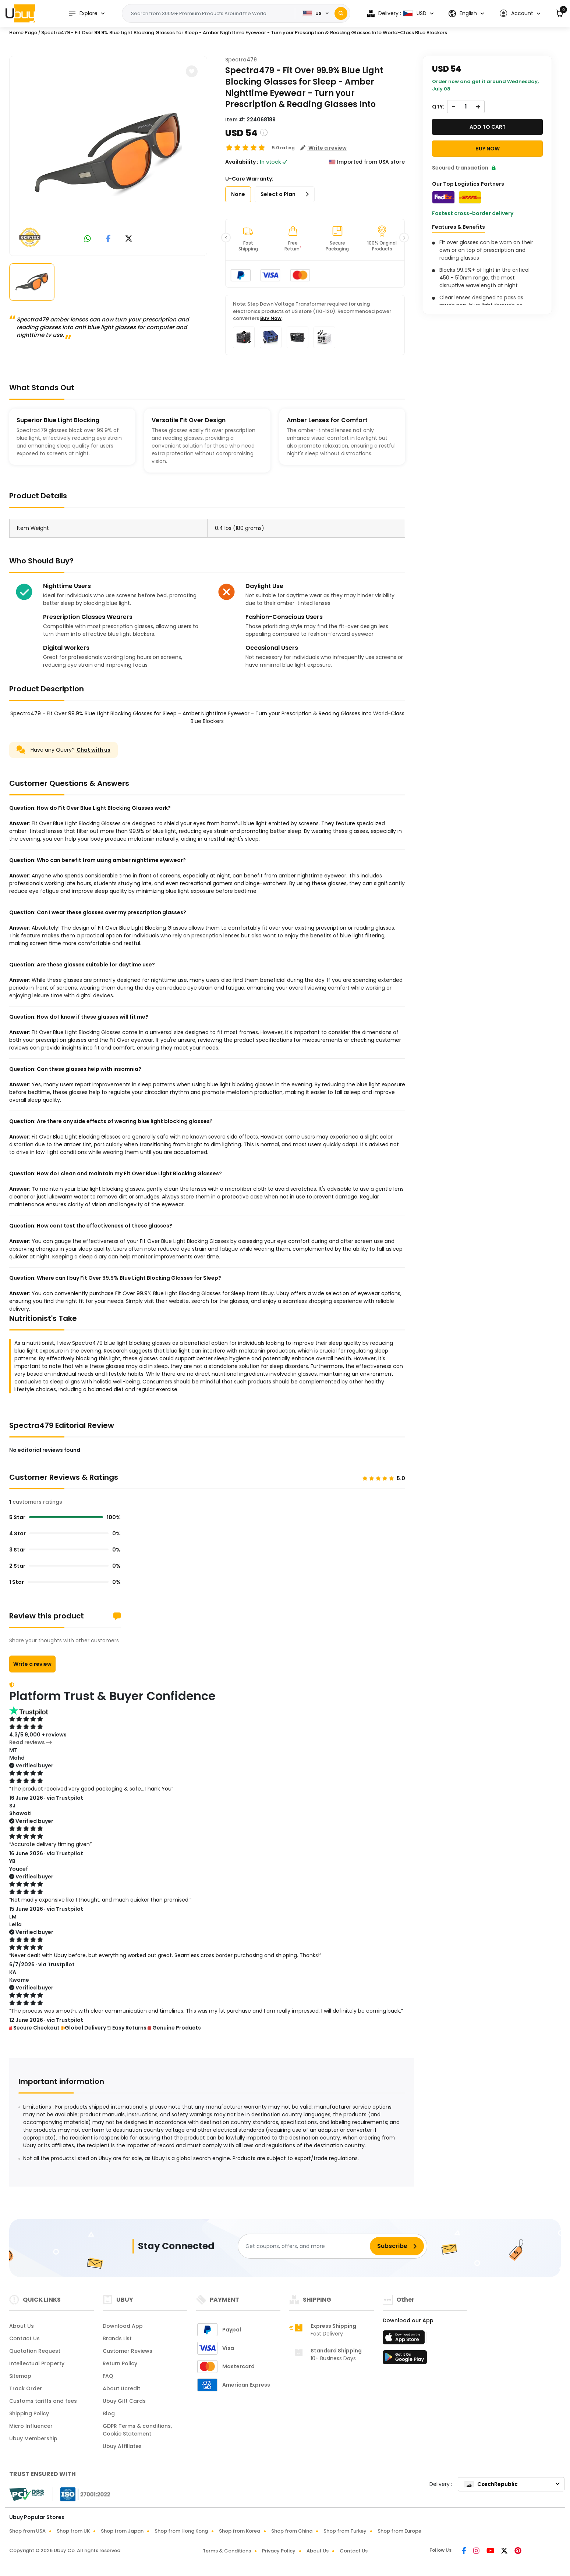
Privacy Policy (278, 2550)
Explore (83, 13)
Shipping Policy (29, 2413)
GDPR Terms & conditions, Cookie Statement (137, 2429)
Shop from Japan (122, 2530)
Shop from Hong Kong (181, 2530)
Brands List (117, 2338)
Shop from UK (73, 2530)
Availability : (241, 161)
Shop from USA (27, 2530)
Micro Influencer (31, 2426)
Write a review (32, 1664)
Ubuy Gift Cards (124, 2401)
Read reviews (30, 1742)
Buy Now (271, 318)
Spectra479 (241, 59)
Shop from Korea (239, 2530)
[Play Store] (405, 2359)
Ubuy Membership (33, 2438)
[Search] (340, 13)
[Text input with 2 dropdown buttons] (211, 13)
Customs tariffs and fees (43, 2401)
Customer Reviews (127, 2351)
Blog (109, 2413)
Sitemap (20, 2376)
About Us (21, 2326)
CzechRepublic (491, 2484)
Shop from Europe (399, 2530)
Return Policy (120, 2363)
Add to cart (488, 127)
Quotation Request (34, 2351)
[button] (520, 13)
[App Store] (405, 2339)
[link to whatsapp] (87, 239)
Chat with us (93, 749)
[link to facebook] (108, 239)
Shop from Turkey (345, 2530)
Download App (123, 2326)
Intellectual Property (36, 2363)
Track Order (25, 2388)
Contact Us (24, 2338)
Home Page (23, 32)
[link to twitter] (128, 239)
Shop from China (291, 2530)
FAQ (108, 2376)
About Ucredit (121, 2388)
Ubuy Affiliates (122, 2446)
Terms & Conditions (227, 2550)
